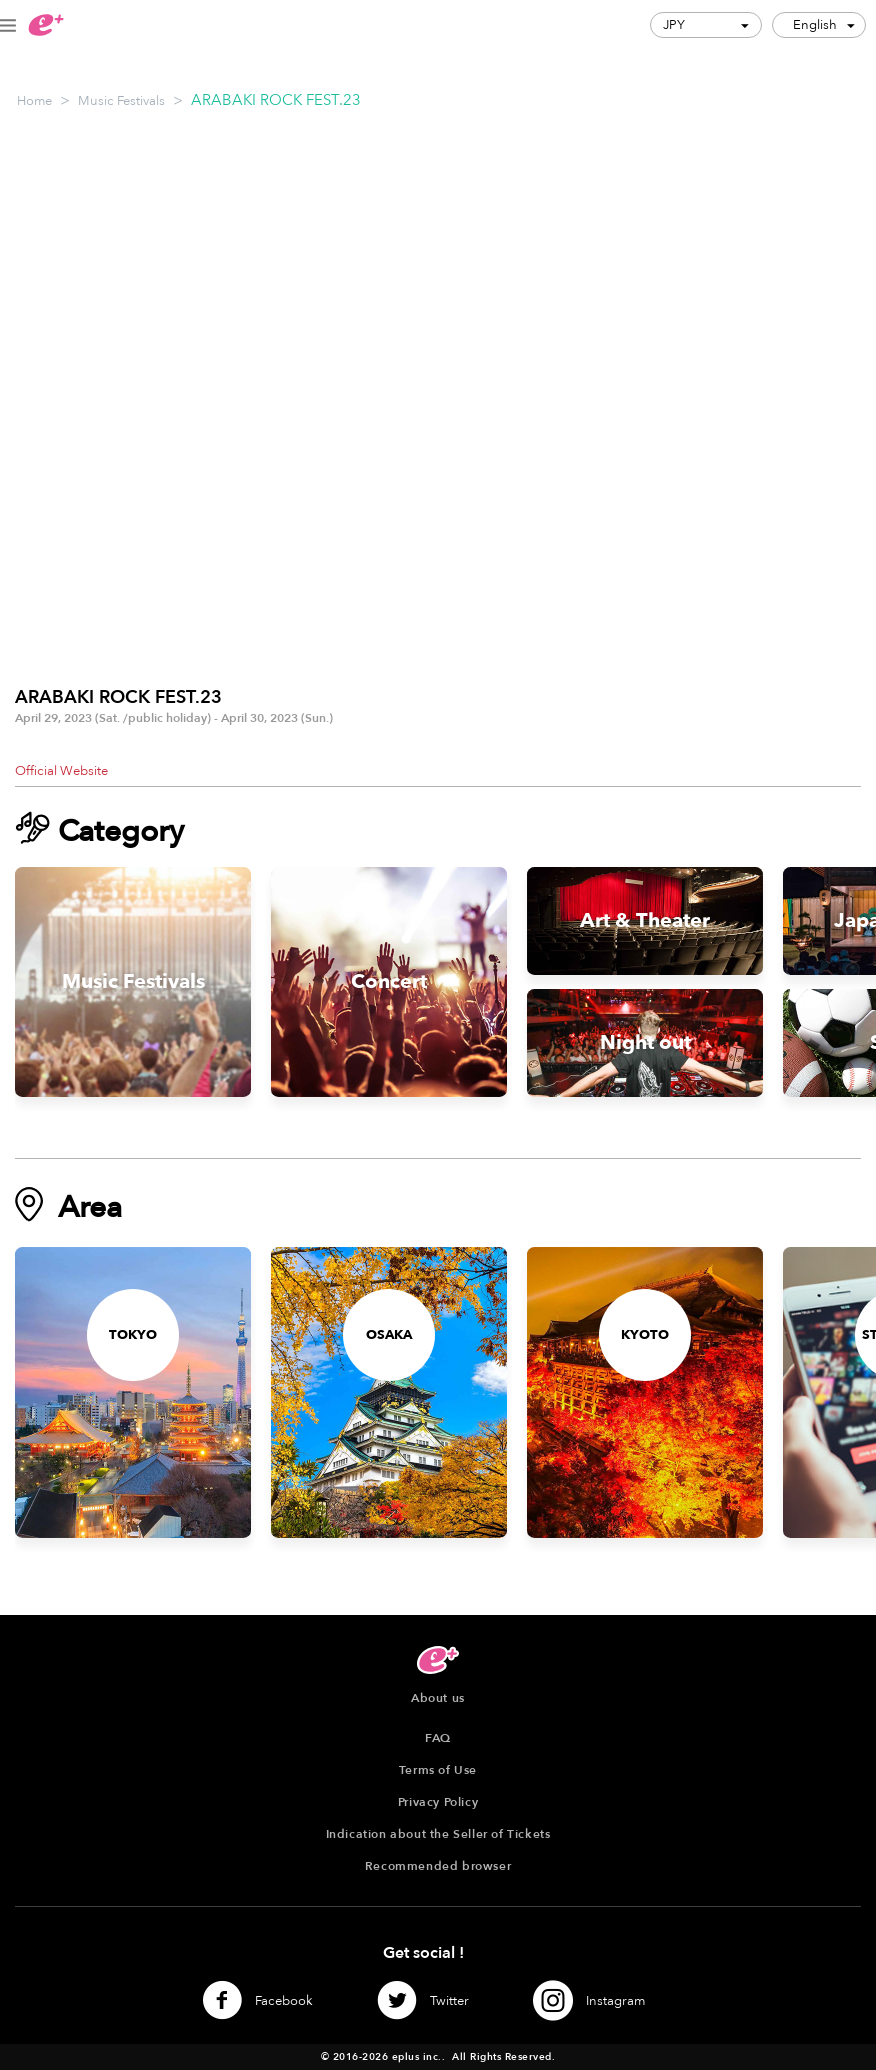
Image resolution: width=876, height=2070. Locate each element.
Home (34, 101)
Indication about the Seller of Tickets (438, 1834)
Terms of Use (438, 1770)
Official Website (61, 771)
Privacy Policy (438, 1802)
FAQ (438, 1738)
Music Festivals (121, 101)
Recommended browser (438, 1866)
